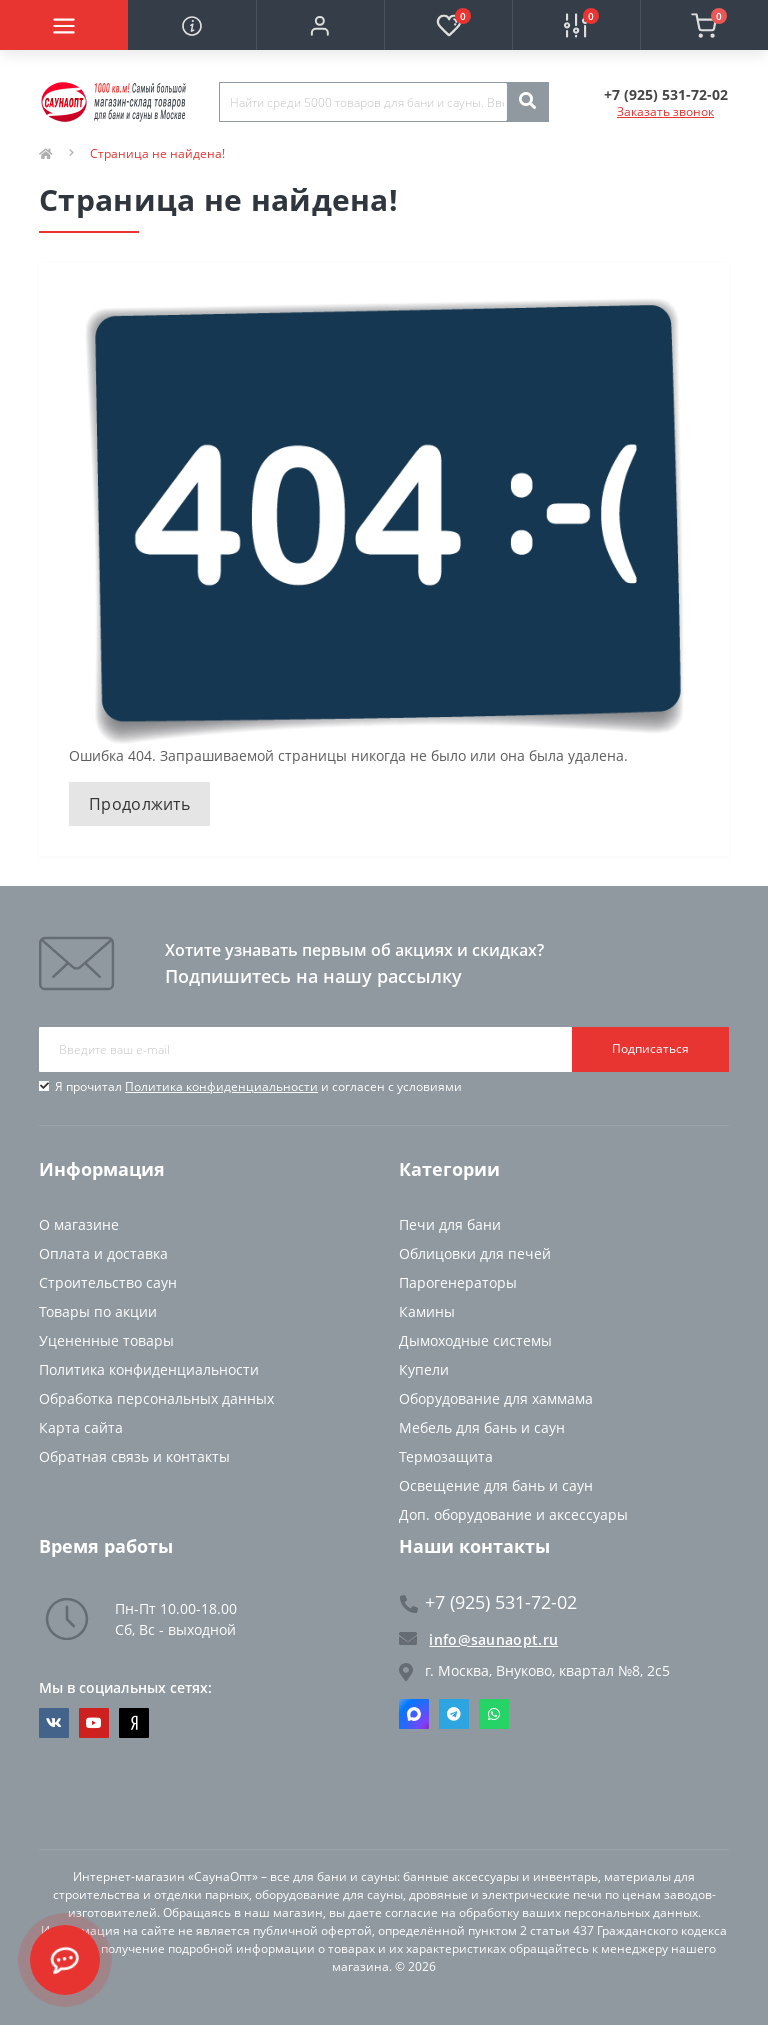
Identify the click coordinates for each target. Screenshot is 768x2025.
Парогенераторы (458, 1282)
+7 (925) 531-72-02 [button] (488, 1602)
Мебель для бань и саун (482, 1427)
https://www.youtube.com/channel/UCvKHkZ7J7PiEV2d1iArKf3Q (94, 1723)
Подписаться (650, 1048)
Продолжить (139, 804)
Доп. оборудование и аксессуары (513, 1514)
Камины (427, 1311)
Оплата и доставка (103, 1253)
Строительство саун (108, 1282)
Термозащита (446, 1456)
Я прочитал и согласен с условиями (258, 1086)
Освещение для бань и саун (496, 1485)
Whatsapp (494, 1714)
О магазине (79, 1224)
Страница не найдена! (157, 153)
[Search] (527, 102)
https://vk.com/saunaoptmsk (54, 1723)
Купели (424, 1369)
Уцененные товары (106, 1340)
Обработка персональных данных (156, 1398)
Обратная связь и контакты (134, 1456)
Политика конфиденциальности (221, 1086)
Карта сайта (81, 1427)
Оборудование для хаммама (496, 1398)
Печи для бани (450, 1224)
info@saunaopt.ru (478, 1639)
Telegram (454, 1714)
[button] (320, 25)
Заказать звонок (665, 111)
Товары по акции (98, 1311)
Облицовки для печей (475, 1253)
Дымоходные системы (475, 1340)
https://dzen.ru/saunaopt (134, 1723)
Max (414, 1714)
